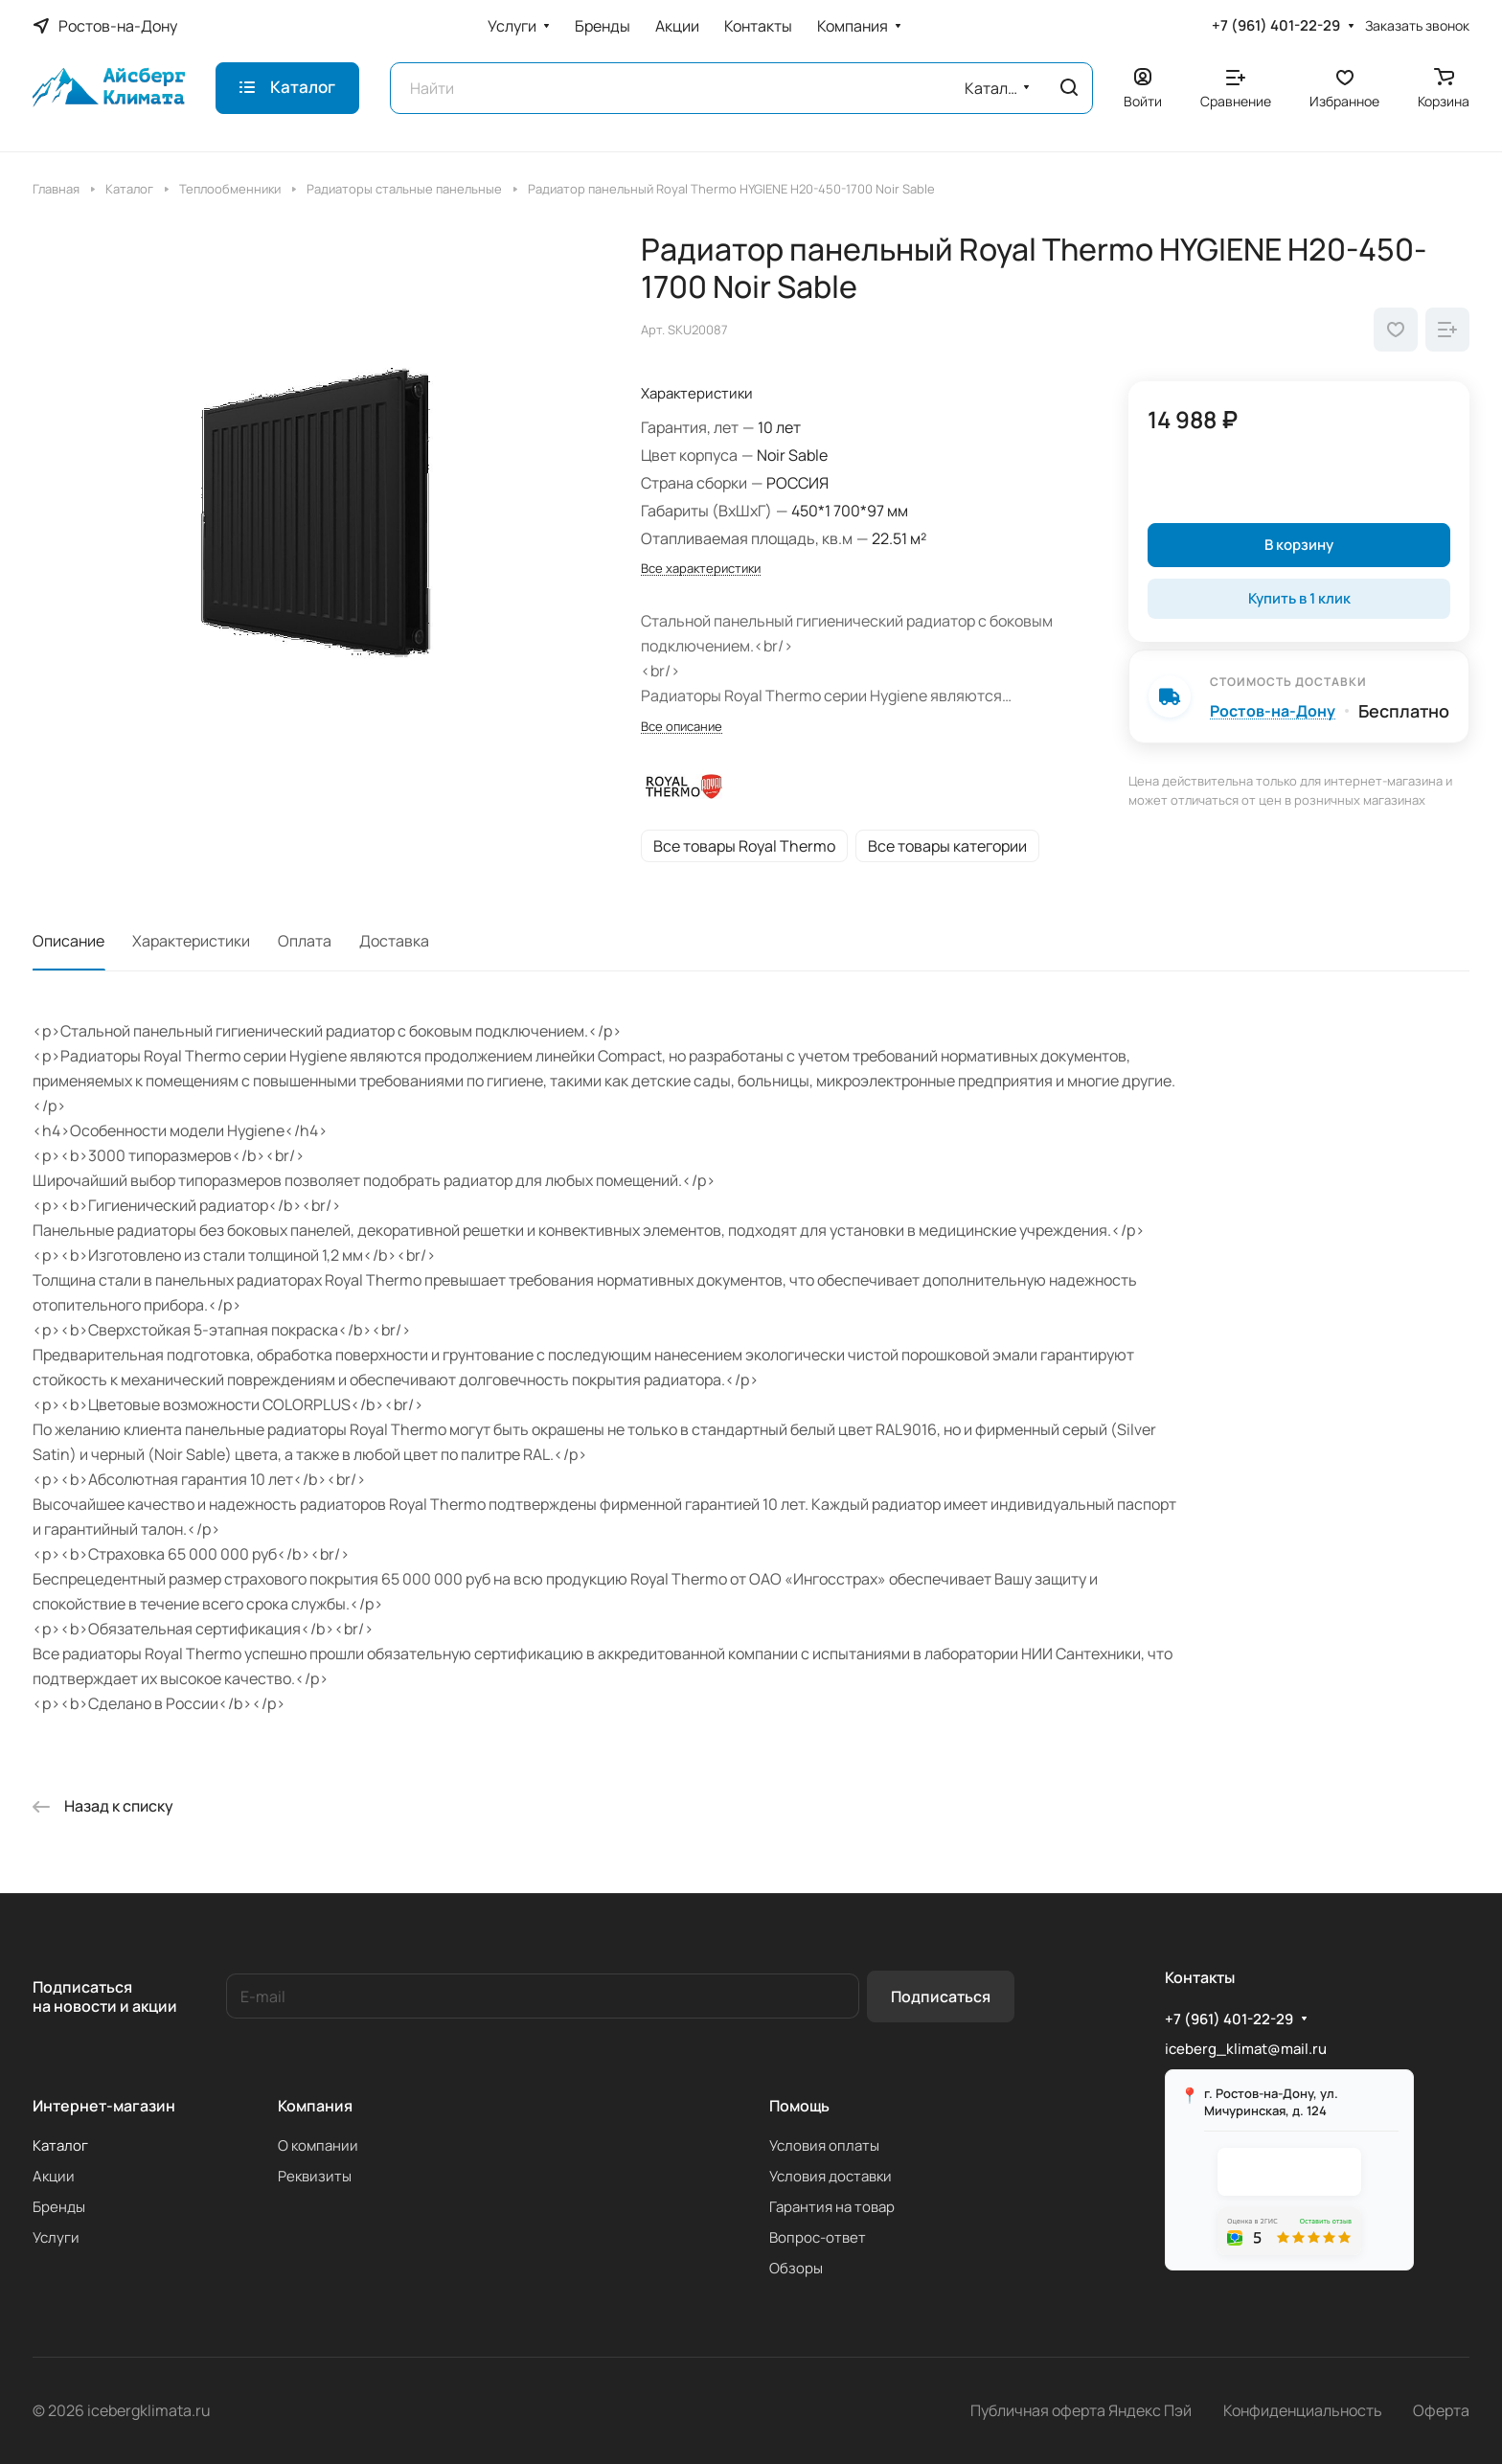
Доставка (394, 940)
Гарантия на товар (832, 2207)
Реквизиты (315, 2176)
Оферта (1441, 2410)
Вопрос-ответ (817, 2237)
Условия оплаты (824, 2145)
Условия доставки (830, 2176)
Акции (54, 2176)
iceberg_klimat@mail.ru (1246, 2049)
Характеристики (191, 940)
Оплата (304, 940)
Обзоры (796, 2268)
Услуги (56, 2237)
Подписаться (940, 1996)
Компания (315, 2105)
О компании (318, 2145)
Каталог (60, 2145)
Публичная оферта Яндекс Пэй (1081, 2410)
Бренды (59, 2207)
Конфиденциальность (1302, 2410)
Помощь (799, 2105)
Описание (68, 940)
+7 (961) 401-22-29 (1276, 25)
